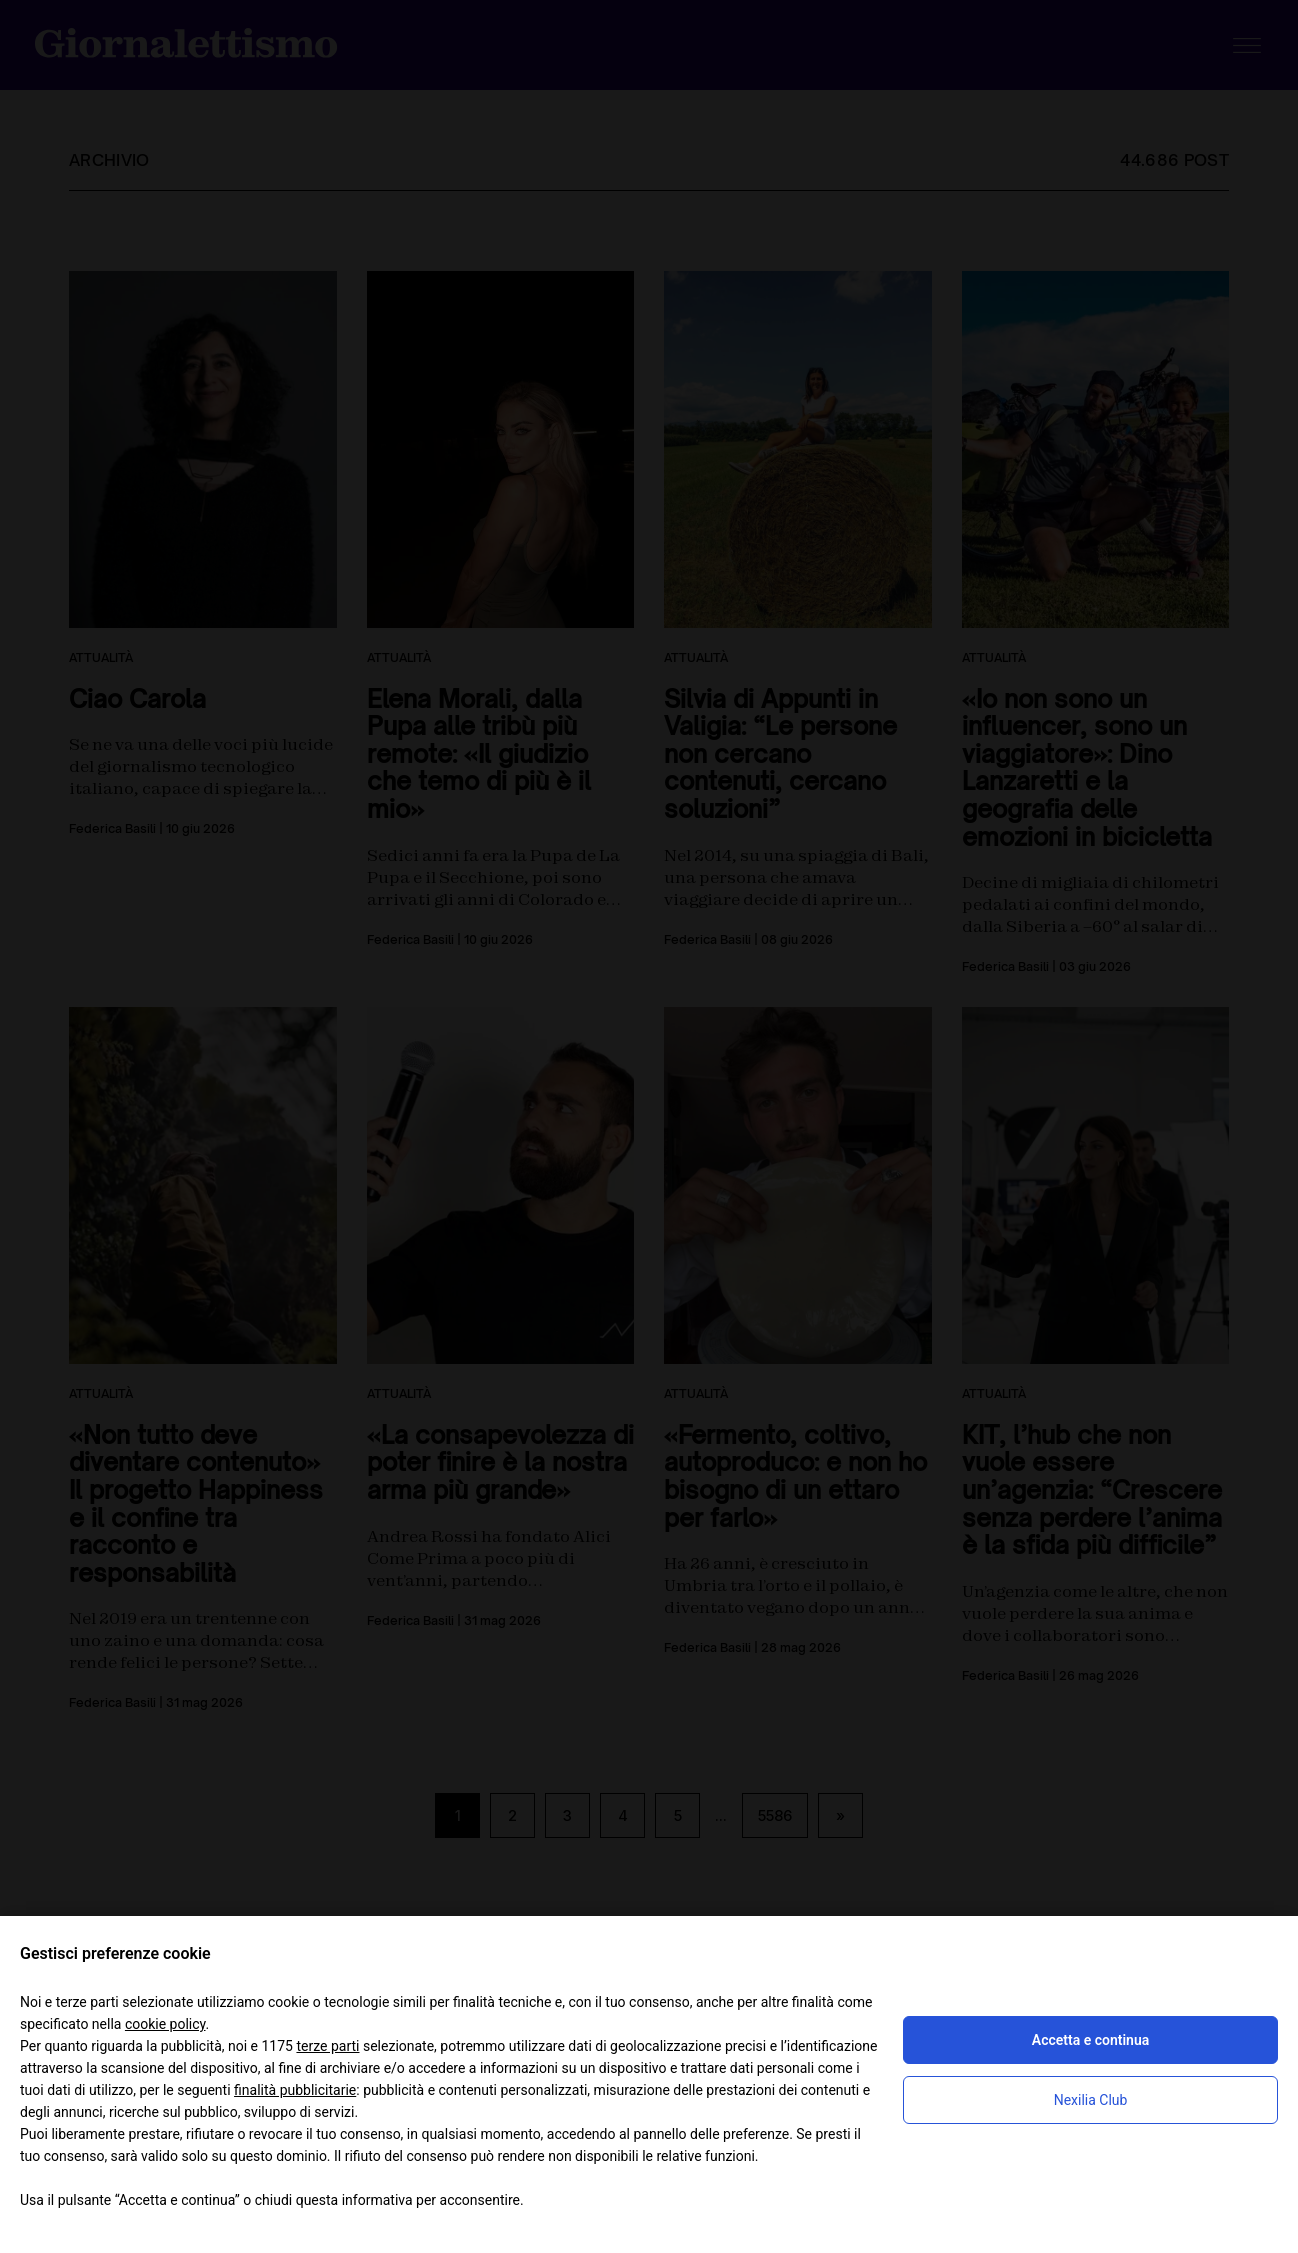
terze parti (327, 2046)
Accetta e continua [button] (1090, 2040)
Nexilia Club (1091, 2100)
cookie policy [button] (165, 2024)
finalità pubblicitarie (295, 2090)
